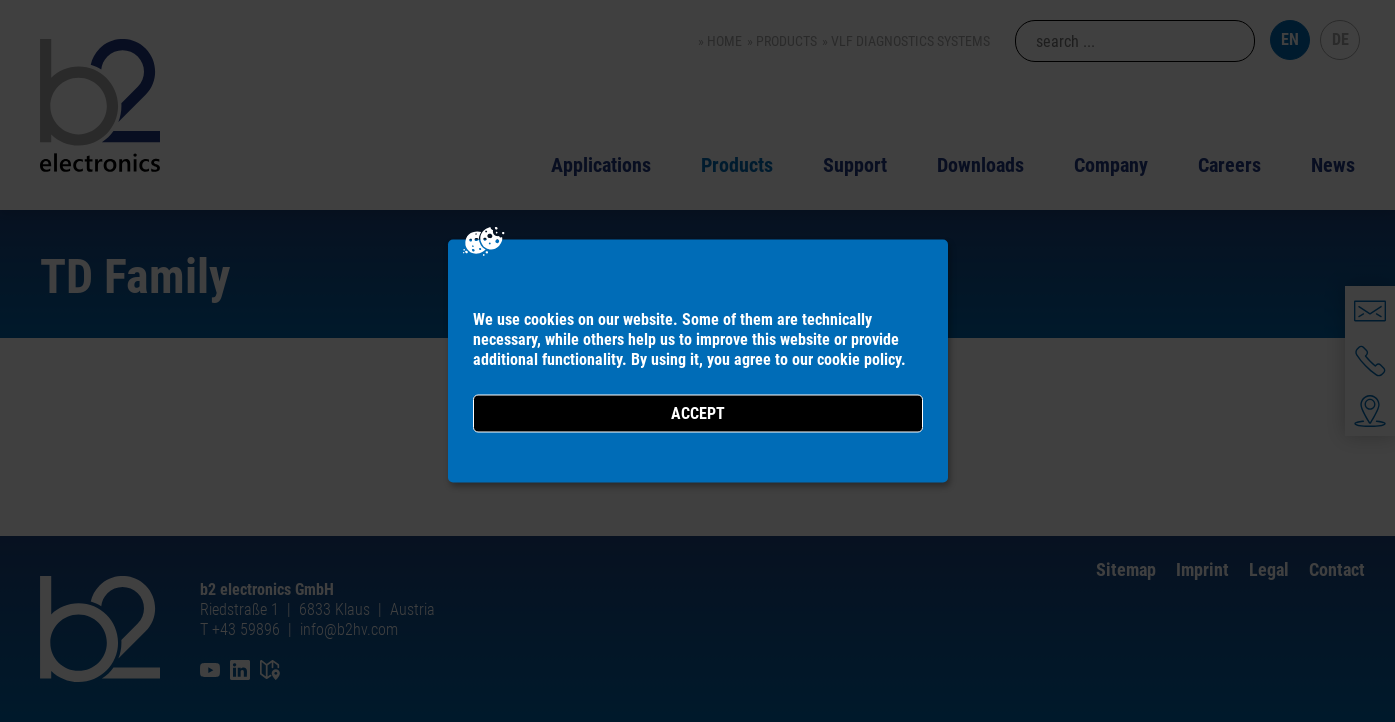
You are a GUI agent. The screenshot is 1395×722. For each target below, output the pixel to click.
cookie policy (859, 359)
